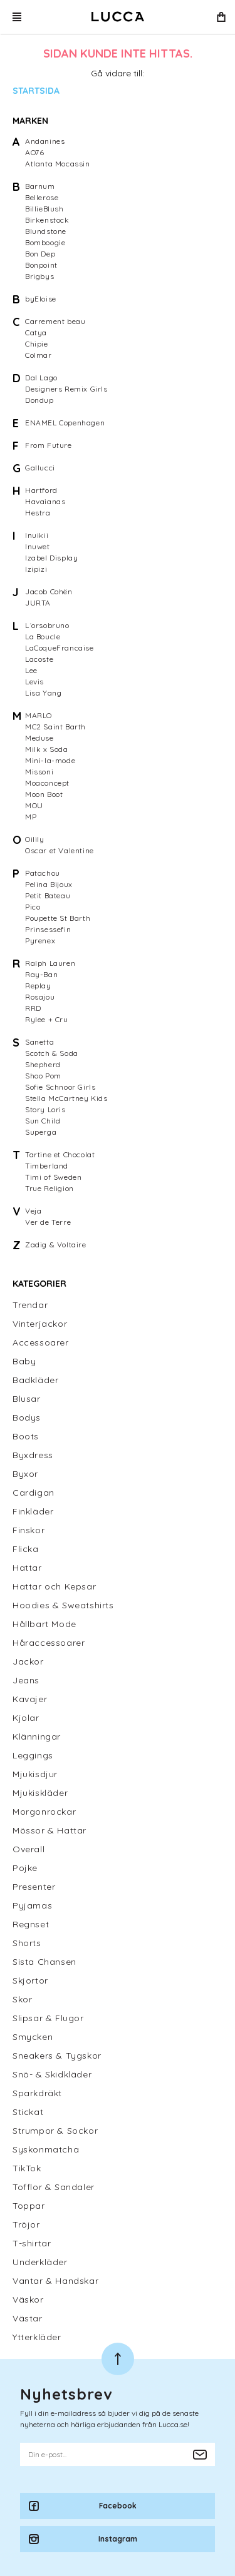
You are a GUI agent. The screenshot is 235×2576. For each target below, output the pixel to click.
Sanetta (39, 1042)
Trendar (30, 1305)
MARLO (38, 715)
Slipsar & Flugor (48, 2018)
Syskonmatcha (46, 2149)
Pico (32, 906)
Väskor (28, 2299)
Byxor (25, 1473)
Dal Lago (41, 377)
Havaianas (45, 501)
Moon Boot (44, 794)
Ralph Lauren (50, 963)
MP (30, 816)
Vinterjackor (40, 1323)
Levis (34, 681)
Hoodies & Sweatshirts (63, 1605)
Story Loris (45, 1109)
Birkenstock (47, 220)
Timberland (46, 1165)
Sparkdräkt (37, 2093)
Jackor (28, 1661)
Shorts (27, 1943)
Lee (31, 670)
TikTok (27, 2168)
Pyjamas (32, 1905)
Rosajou (40, 996)
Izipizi (36, 569)
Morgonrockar (44, 1811)
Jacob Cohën (49, 591)
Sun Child (42, 1120)
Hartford (41, 490)
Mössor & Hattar (49, 1830)
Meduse (39, 738)
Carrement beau (55, 321)
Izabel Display (51, 557)
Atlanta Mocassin (57, 163)
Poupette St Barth (57, 918)
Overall (28, 1849)
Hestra (38, 512)
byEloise (40, 298)
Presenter (34, 1886)
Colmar (38, 355)
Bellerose (41, 197)
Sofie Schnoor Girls (60, 1087)
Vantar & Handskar (55, 2280)
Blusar (27, 1398)
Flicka (26, 1548)
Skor (22, 1999)
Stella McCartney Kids (66, 1098)
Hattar (27, 1567)
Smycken (33, 2036)
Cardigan (34, 1492)
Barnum (40, 186)
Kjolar (26, 1717)
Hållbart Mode (44, 1624)
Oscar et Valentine (59, 850)
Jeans (26, 1680)
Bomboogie (45, 242)
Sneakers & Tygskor (57, 2055)
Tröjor (26, 2224)
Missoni (39, 771)
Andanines (45, 141)
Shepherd (43, 1064)
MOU (34, 805)
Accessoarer (41, 1342)
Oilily (34, 839)
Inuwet (37, 546)
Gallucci (40, 467)
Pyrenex (40, 940)
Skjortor (30, 1980)
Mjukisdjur (35, 1774)
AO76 (34, 152)
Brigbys (39, 276)
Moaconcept (47, 783)
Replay (38, 985)
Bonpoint (41, 265)
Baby (24, 1361)
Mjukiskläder (40, 1792)
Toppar (29, 2205)
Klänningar (37, 1736)
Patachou (42, 873)
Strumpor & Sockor (55, 2130)
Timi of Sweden (53, 1177)
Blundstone (45, 231)
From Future (48, 445)
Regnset (31, 1924)
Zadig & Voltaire (55, 1244)
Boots (26, 1436)
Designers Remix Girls (66, 388)
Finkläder (33, 1511)
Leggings (33, 1755)
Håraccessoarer (49, 1642)
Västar (28, 2318)
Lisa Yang (43, 692)
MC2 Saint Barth (55, 726)
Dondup (39, 400)
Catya (36, 332)
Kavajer (30, 1699)
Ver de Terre (48, 1222)
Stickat (28, 2111)
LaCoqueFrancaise (59, 647)
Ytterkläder (37, 2337)
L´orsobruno (47, 625)
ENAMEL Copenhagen (65, 422)
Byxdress (33, 1455)
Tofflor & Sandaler (54, 2187)
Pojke (25, 1868)
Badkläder (35, 1380)
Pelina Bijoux (49, 884)
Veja (33, 1210)
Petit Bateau (47, 895)
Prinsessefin (48, 929)
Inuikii (36, 535)
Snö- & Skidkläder (52, 2074)
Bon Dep (40, 253)
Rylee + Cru (46, 1019)
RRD (33, 1008)
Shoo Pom (43, 1075)
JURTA (38, 602)
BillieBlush (44, 208)
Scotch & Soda (51, 1053)
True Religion (49, 1188)
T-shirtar (32, 2243)
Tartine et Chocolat (60, 1154)
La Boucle (42, 636)
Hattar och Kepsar (54, 1586)
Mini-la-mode (50, 760)
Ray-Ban (41, 974)
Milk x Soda (46, 749)
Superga (40, 1132)
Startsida (36, 90)
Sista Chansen (44, 1961)
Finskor (28, 1530)
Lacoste (39, 659)
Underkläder (40, 2262)
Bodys (27, 1417)
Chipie (36, 343)
